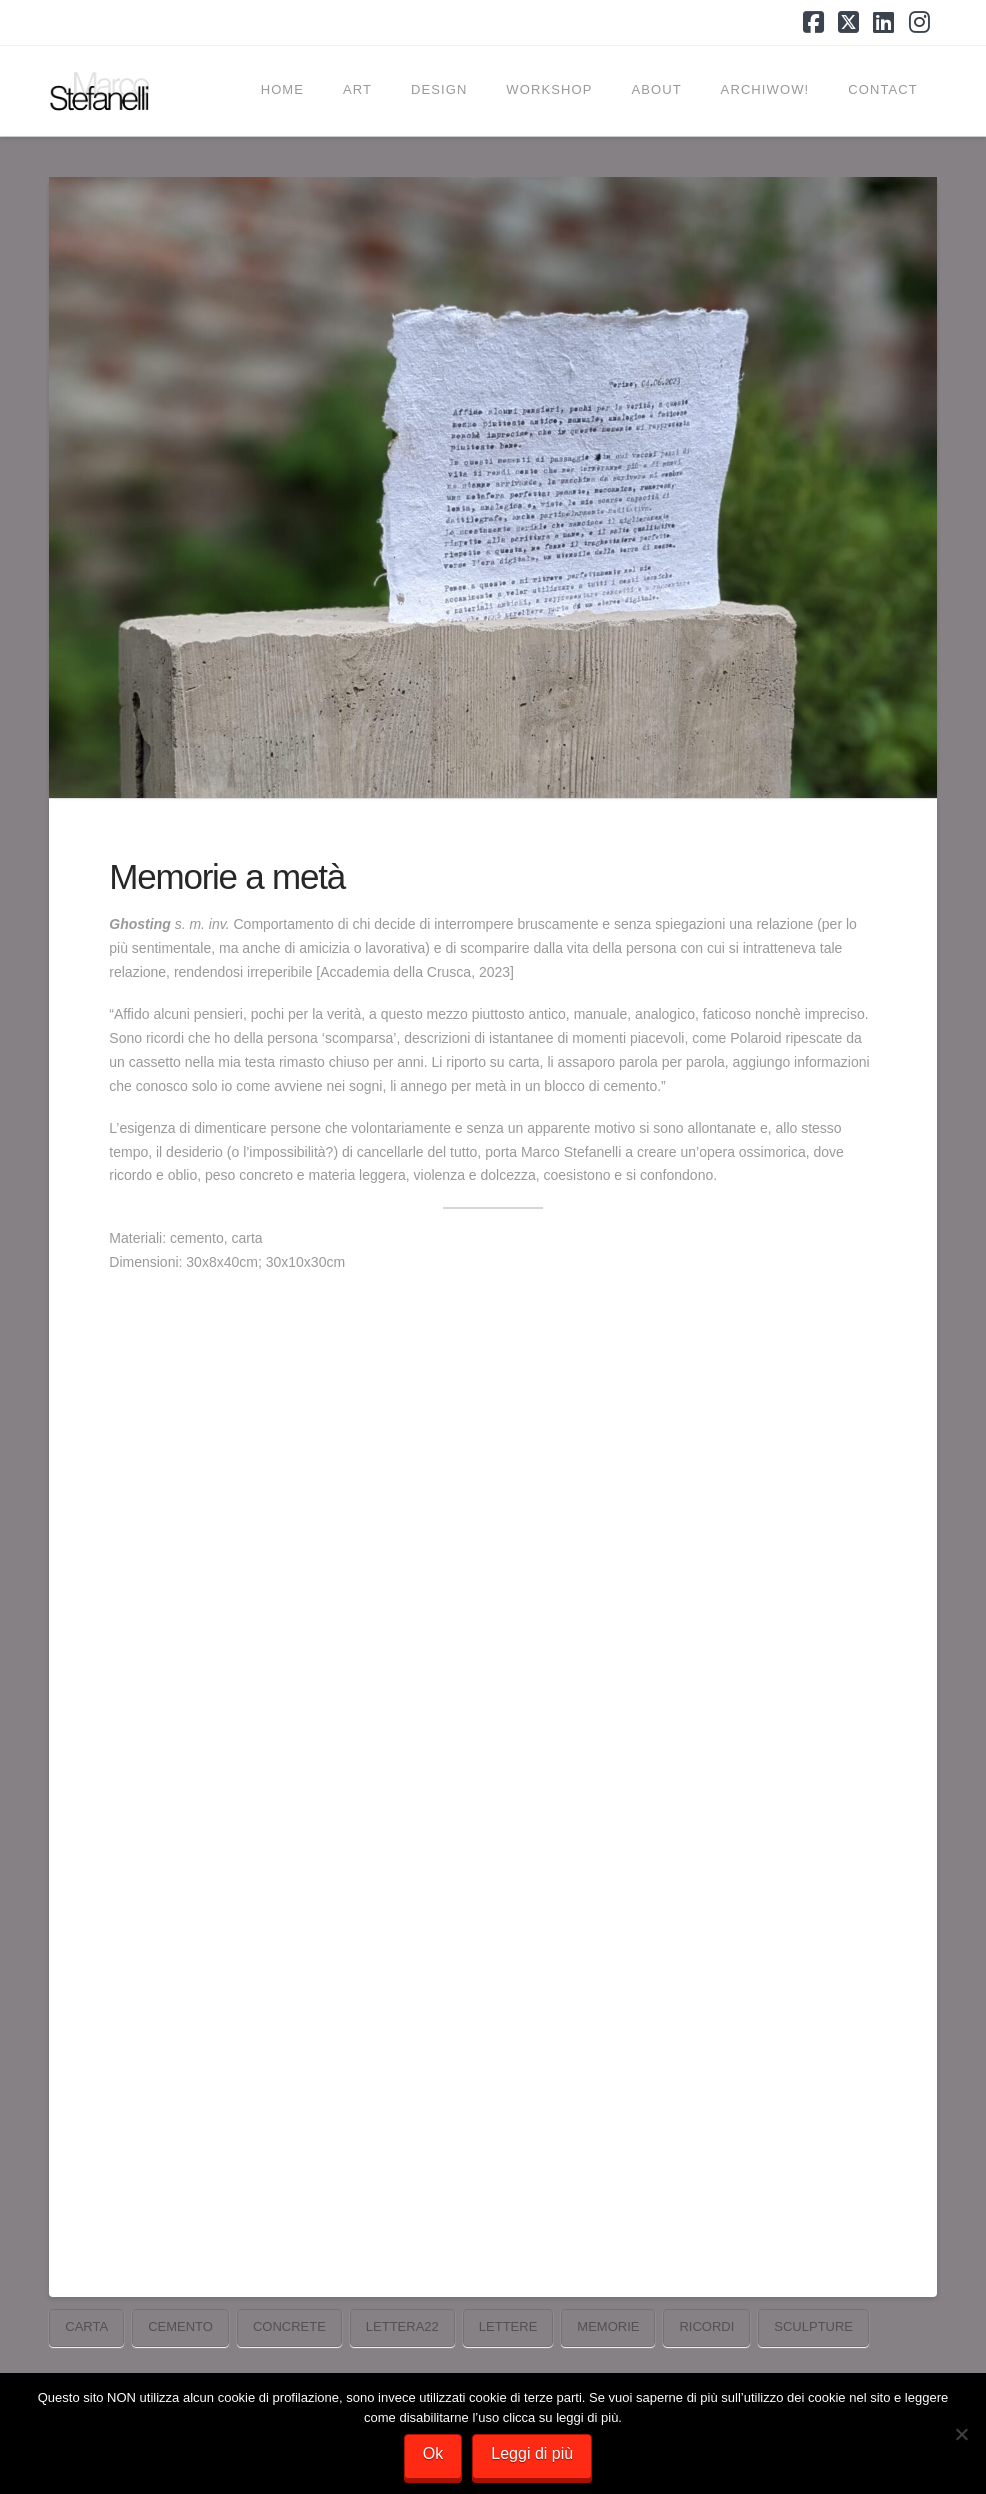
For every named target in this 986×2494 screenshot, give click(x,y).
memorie (608, 2326)
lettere (508, 2326)
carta (86, 2326)
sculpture (813, 2326)
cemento (180, 2326)
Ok (433, 2453)
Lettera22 (402, 2326)
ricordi (706, 2326)
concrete (289, 2326)
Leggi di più (532, 2453)
